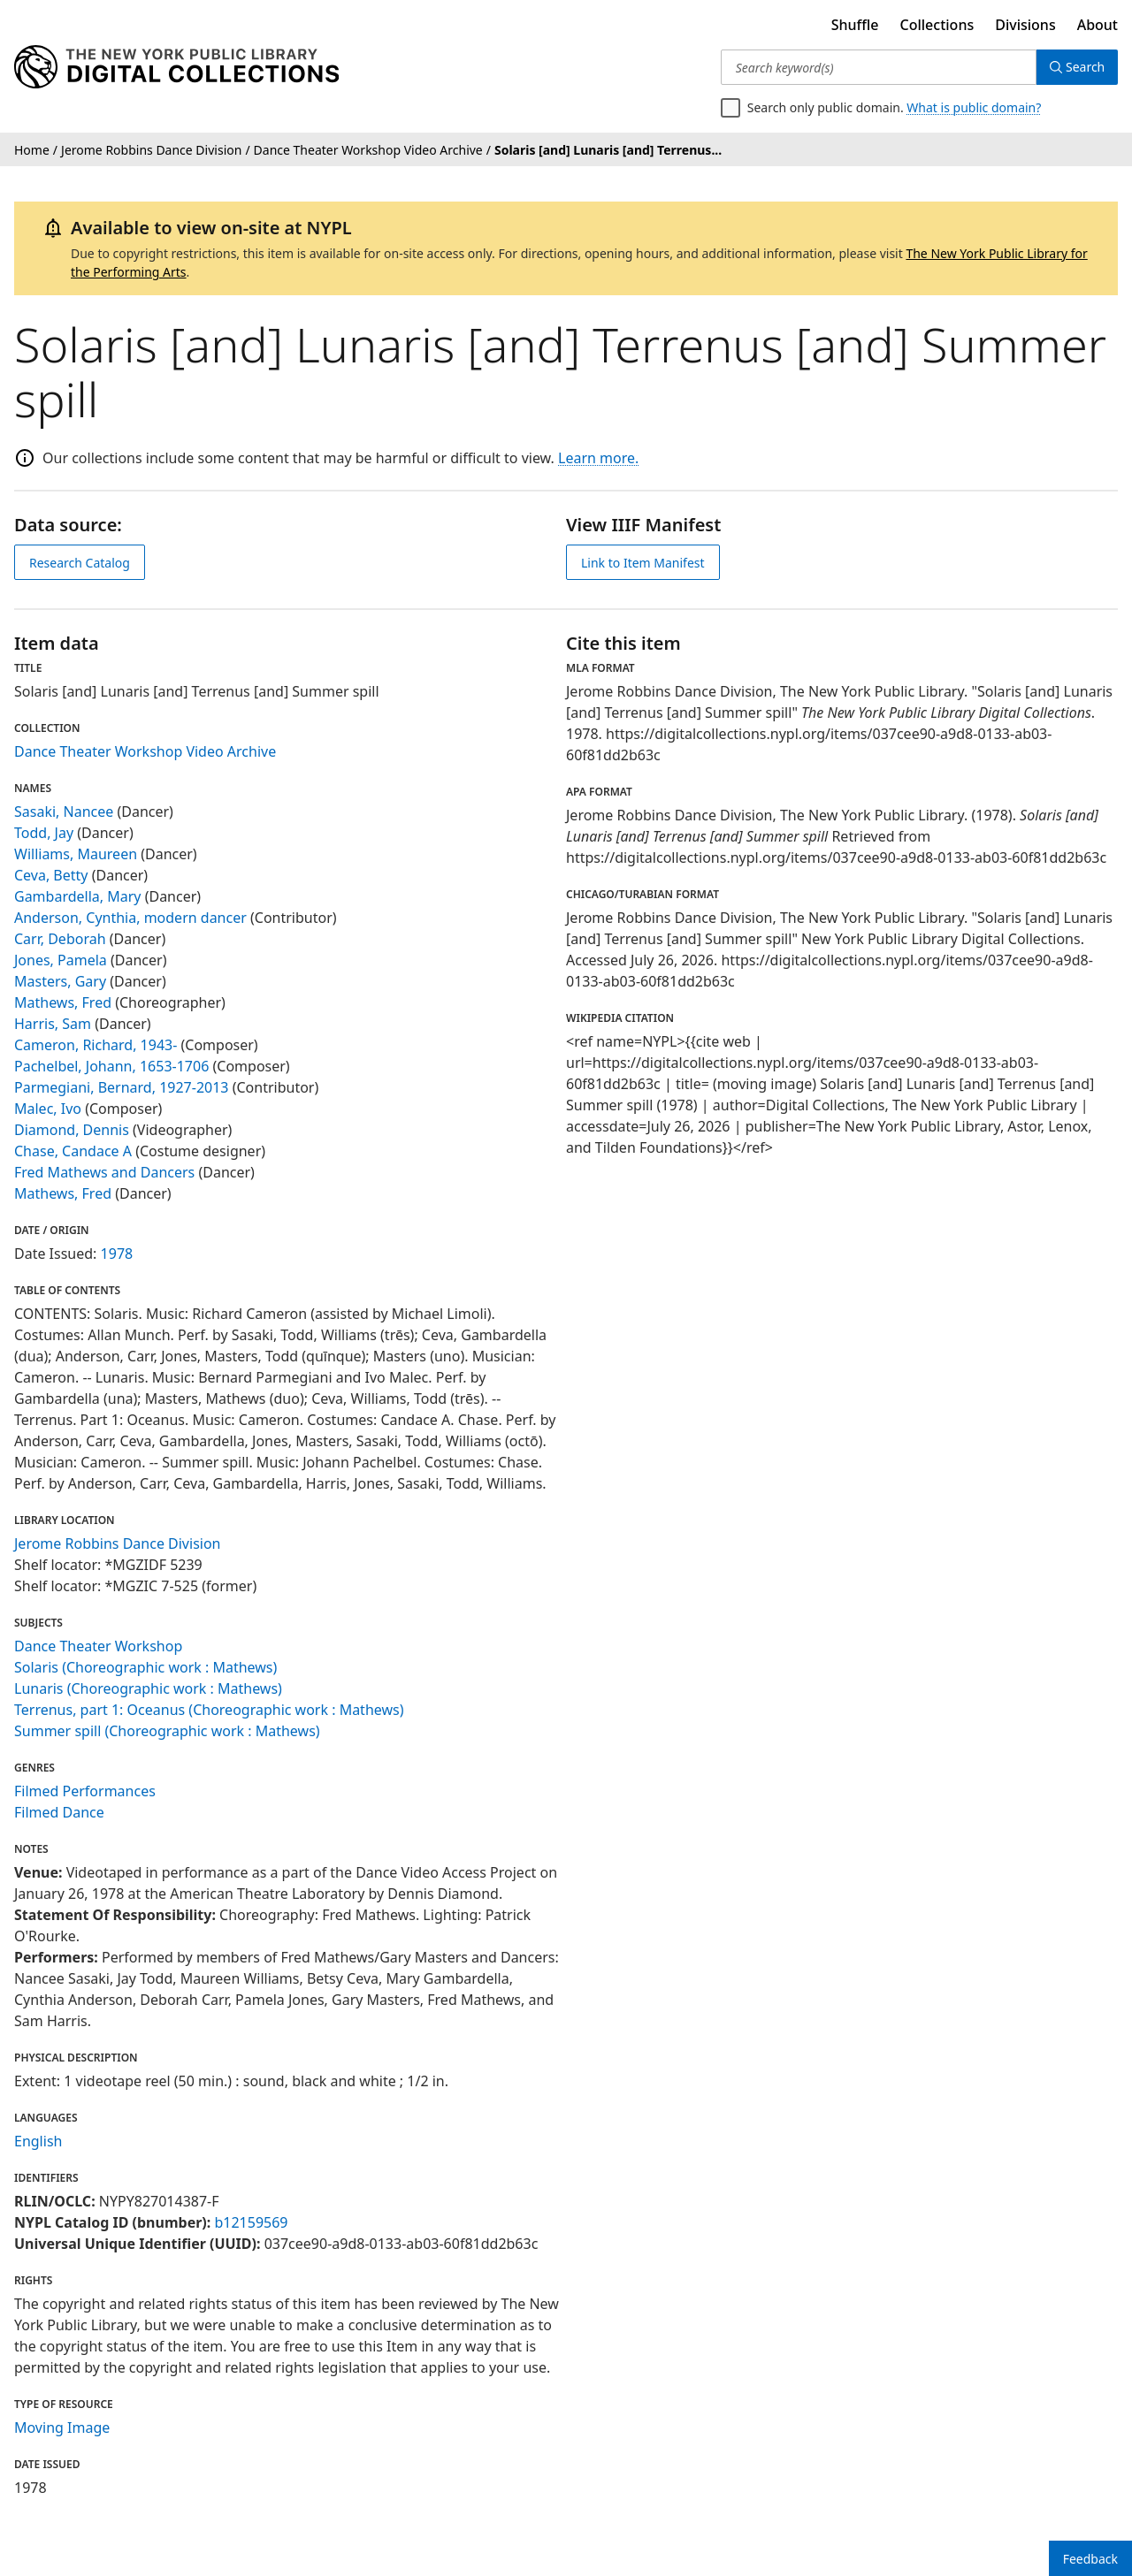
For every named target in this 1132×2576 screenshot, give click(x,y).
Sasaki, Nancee (63, 811)
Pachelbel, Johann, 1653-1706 (111, 1066)
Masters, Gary (60, 981)
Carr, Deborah (60, 939)
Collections (937, 24)
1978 (117, 1253)
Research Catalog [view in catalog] (79, 562)
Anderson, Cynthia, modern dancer (130, 917)
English (38, 2141)
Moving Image (62, 2427)
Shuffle (855, 24)
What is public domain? (973, 107)
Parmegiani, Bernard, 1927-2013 (121, 1087)
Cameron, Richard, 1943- (95, 1045)
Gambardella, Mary (78, 896)
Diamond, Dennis (71, 1129)
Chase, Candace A (73, 1151)
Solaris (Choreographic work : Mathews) (145, 1667)
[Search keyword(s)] (878, 67)
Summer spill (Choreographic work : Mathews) (167, 1731)
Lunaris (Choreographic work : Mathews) (148, 1688)
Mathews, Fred (62, 1002)
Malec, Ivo (47, 1108)
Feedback (1090, 2558)
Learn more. (598, 458)
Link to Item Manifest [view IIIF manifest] (643, 562)
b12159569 (250, 2222)
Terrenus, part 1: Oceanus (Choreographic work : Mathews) (209, 1709)
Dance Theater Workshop (98, 1646)
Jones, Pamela (60, 960)
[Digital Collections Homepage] (176, 67)
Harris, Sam (52, 1023)
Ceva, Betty (51, 875)
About (1097, 24)
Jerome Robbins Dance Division (117, 1543)
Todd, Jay (43, 832)
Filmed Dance (59, 1812)
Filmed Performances (85, 1791)
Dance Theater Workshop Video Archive (145, 751)
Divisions (1025, 24)
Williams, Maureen (75, 854)
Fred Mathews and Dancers (104, 1172)
